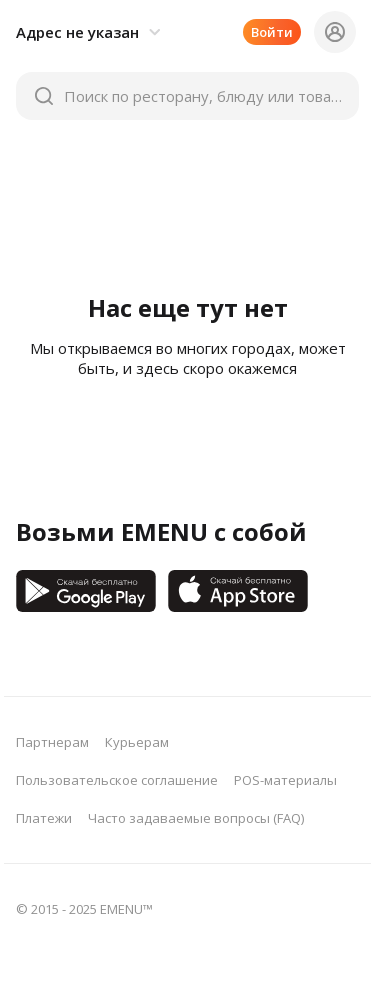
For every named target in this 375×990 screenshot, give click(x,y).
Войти (272, 32)
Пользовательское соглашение (117, 780)
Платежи (44, 818)
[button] (91, 32)
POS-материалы (285, 780)
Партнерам (52, 742)
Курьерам (137, 742)
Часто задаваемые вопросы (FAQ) (196, 818)
